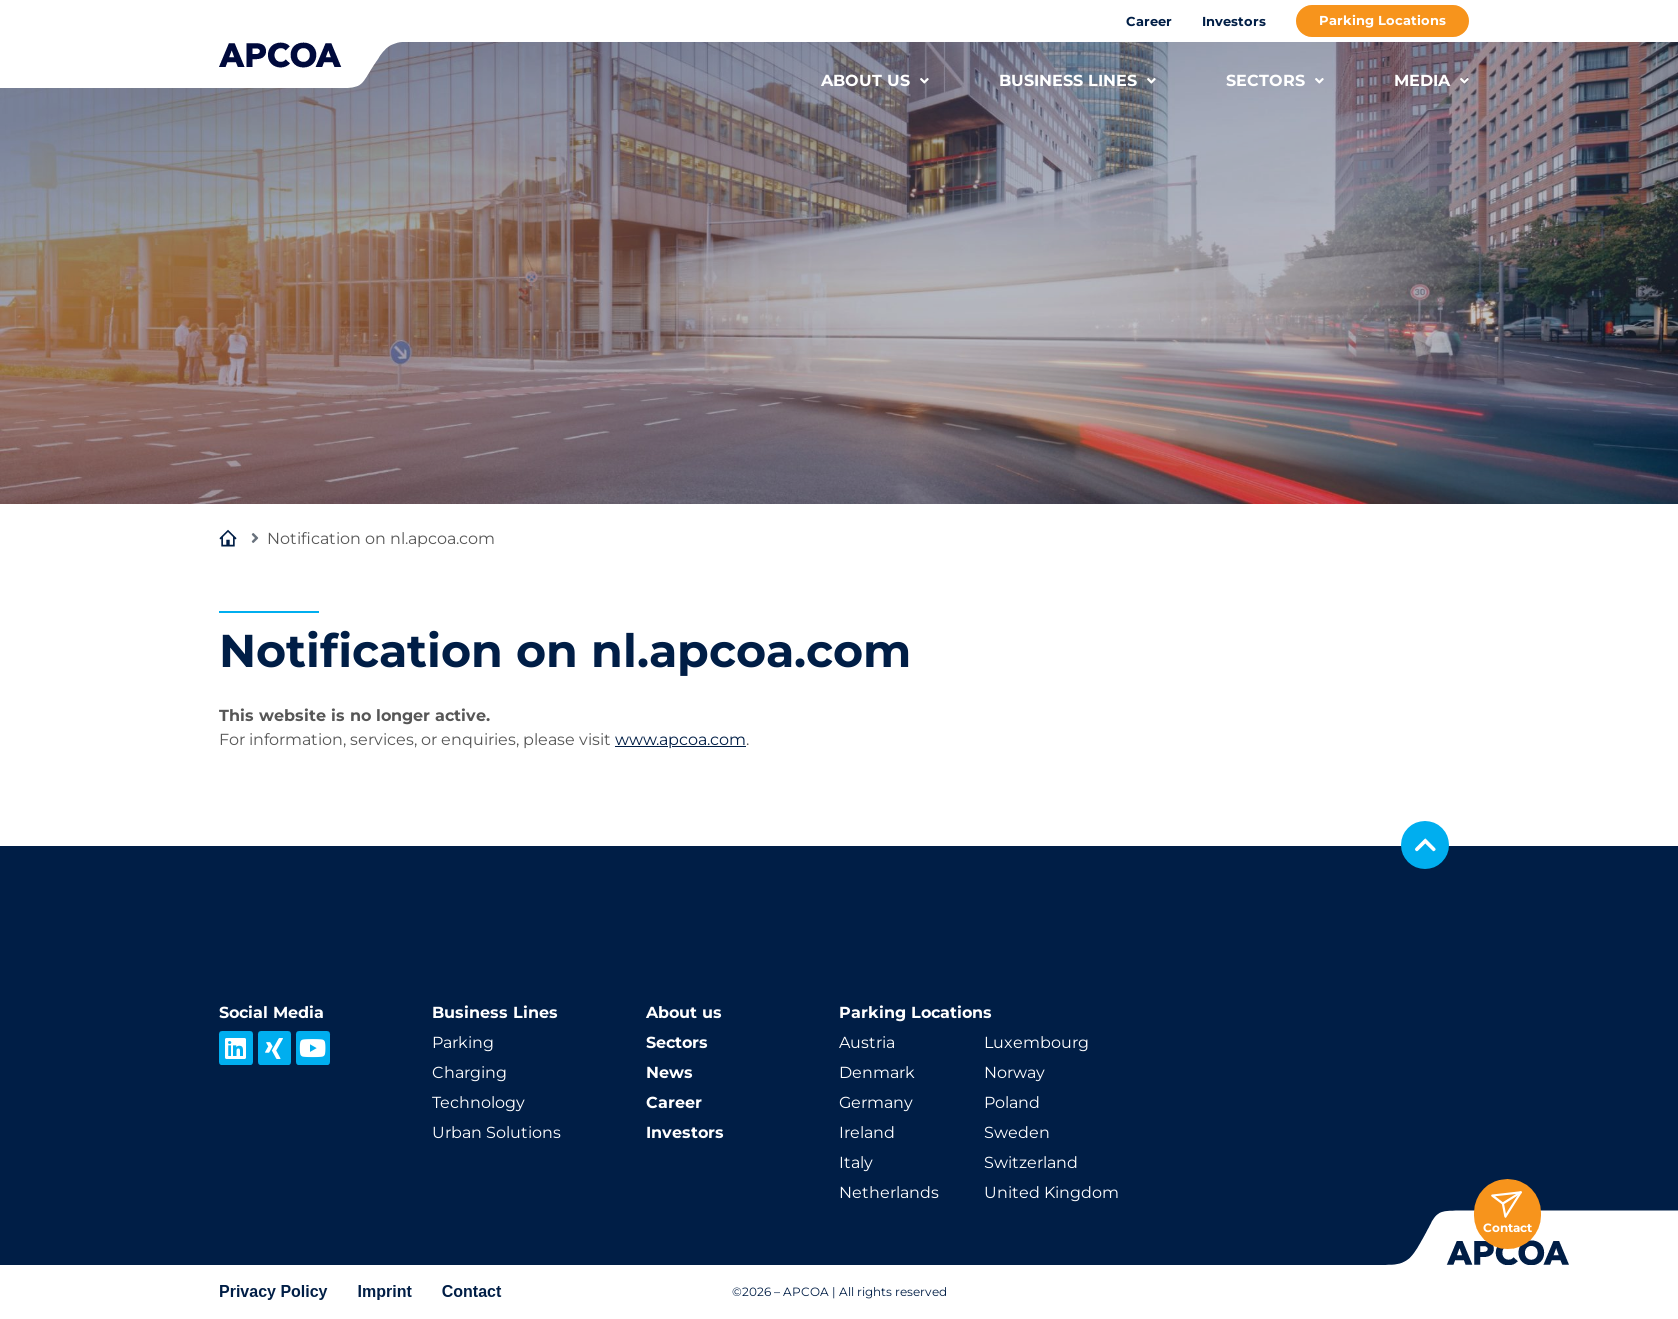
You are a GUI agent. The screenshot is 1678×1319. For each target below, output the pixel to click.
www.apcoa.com (680, 739)
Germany (876, 1102)
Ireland (867, 1132)
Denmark (877, 1072)
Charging (469, 1072)
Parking (463, 1042)
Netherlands (889, 1192)
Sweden (1017, 1132)
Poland (1012, 1102)
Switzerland (1031, 1162)
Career (1149, 21)
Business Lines (495, 1012)
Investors (1234, 21)
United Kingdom (1051, 1192)
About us (684, 1012)
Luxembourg (1036, 1042)
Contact (472, 1291)
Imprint (385, 1291)
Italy (856, 1162)
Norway (1014, 1072)
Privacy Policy (273, 1291)
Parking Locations (1382, 20)
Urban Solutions (496, 1132)
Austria (867, 1042)
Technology (478, 1102)
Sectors (677, 1042)
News (669, 1072)
